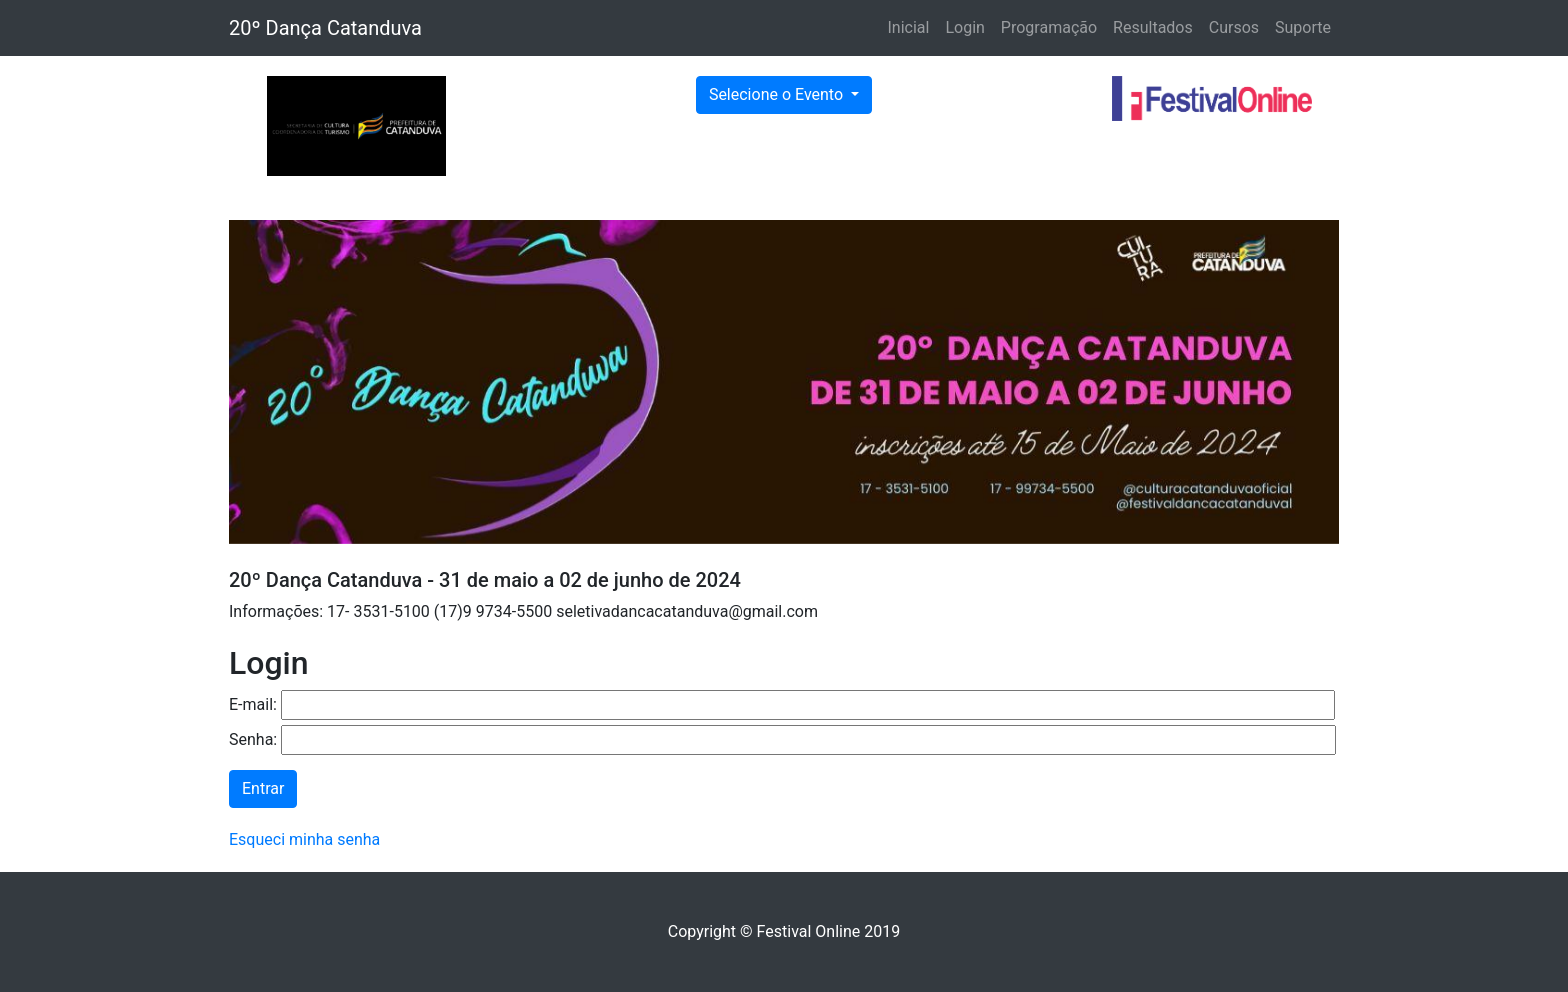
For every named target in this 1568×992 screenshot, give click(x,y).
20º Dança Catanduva (325, 28)
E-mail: (253, 704)
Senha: (253, 739)
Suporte (1303, 27)
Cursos (1234, 27)
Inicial (908, 27)
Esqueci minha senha (304, 839)
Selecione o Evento (778, 94)
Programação (1049, 27)
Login (964, 27)
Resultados (1153, 27)
